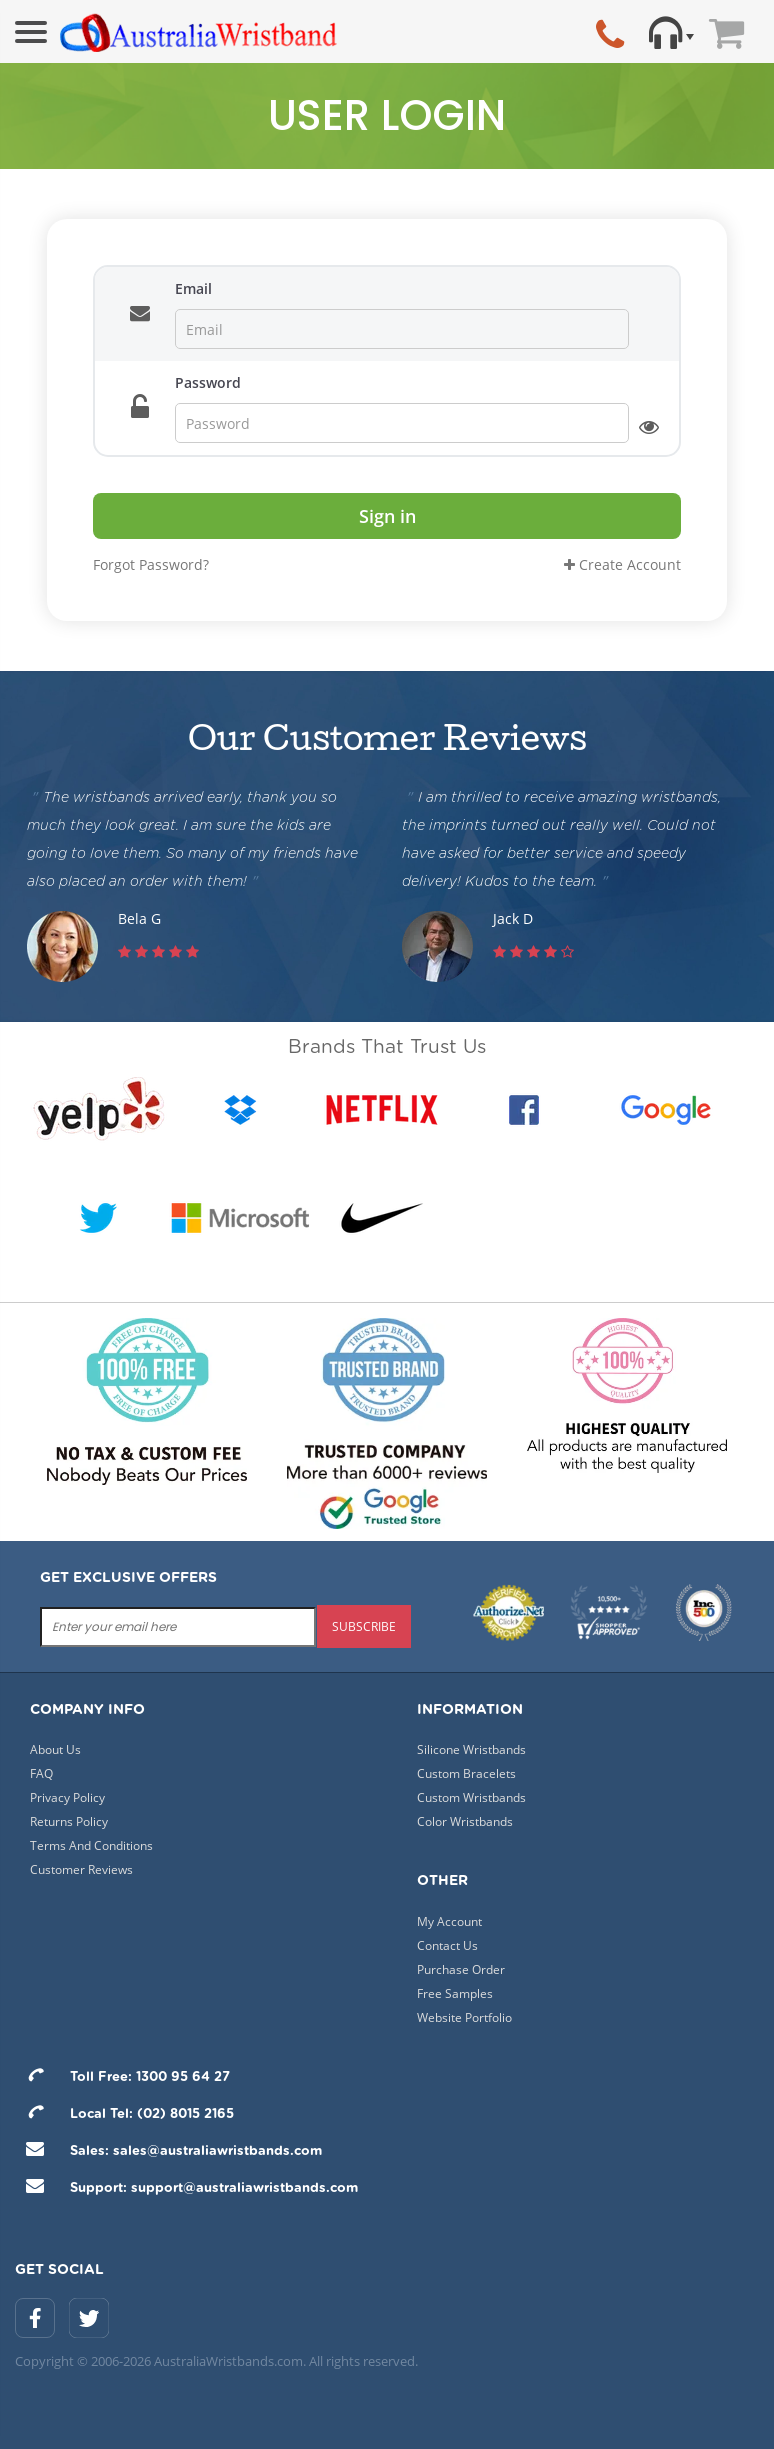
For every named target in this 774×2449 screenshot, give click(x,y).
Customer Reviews (81, 1869)
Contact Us (447, 1945)
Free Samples (455, 1993)
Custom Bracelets (466, 1773)
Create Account (622, 564)
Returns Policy (69, 1821)
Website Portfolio (464, 2017)
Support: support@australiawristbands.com (186, 2188)
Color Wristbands (465, 1821)
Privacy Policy (67, 1797)
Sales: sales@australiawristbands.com (168, 2151)
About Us (55, 1749)
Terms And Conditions (91, 1845)
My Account (449, 1921)
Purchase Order (461, 1969)
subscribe (364, 1626)
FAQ (41, 1773)
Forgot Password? (151, 564)
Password (208, 382)
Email (193, 288)
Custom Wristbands (471, 1797)
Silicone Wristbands (471, 1749)
